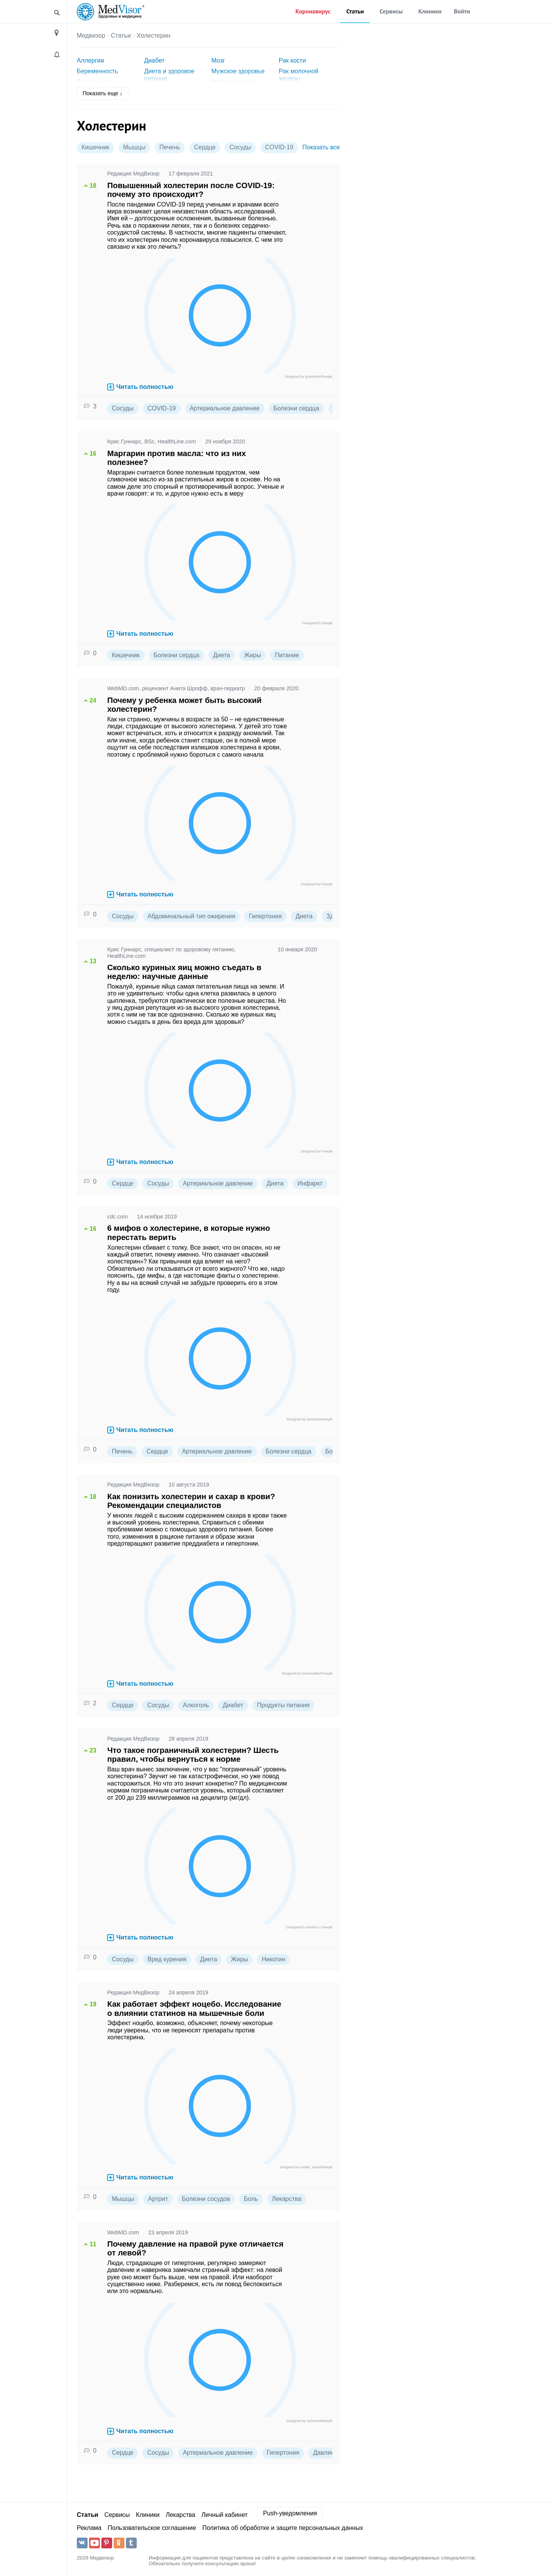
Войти (462, 11)
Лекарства (286, 2199)
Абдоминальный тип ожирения (191, 916)
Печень (169, 147)
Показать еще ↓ (103, 93)
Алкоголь (196, 1705)
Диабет (154, 60)
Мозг (218, 60)
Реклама (89, 2528)
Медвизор (91, 35)
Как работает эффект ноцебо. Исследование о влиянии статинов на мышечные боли (194, 2008)
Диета (221, 655)
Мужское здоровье (238, 71)
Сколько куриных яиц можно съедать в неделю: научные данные (184, 972)
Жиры (252, 655)
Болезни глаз (95, 82)
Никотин (273, 1959)
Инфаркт (310, 1183)
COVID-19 (279, 147)
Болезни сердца (296, 408)
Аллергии (90, 60)
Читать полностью (140, 387)
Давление (327, 2452)
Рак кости (292, 60)
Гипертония (265, 916)
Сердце (204, 147)
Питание (287, 655)
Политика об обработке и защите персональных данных (282, 2528)
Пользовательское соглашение (152, 2528)
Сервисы (390, 11)
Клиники (430, 11)
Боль (251, 2199)
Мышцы (134, 147)
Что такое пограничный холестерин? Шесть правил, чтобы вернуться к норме (192, 1755)
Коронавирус (312, 11)
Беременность (97, 71)
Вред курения (166, 1959)
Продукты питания (283, 1705)
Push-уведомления (290, 2513)
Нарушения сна (234, 82)
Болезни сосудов (206, 2199)
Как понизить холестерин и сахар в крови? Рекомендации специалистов (191, 1501)
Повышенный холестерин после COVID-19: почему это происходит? (191, 190)
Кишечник (95, 147)
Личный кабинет (225, 2515)
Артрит (158, 2199)
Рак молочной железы (298, 74)
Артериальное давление (225, 408)
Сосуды (240, 147)
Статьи (355, 11)
